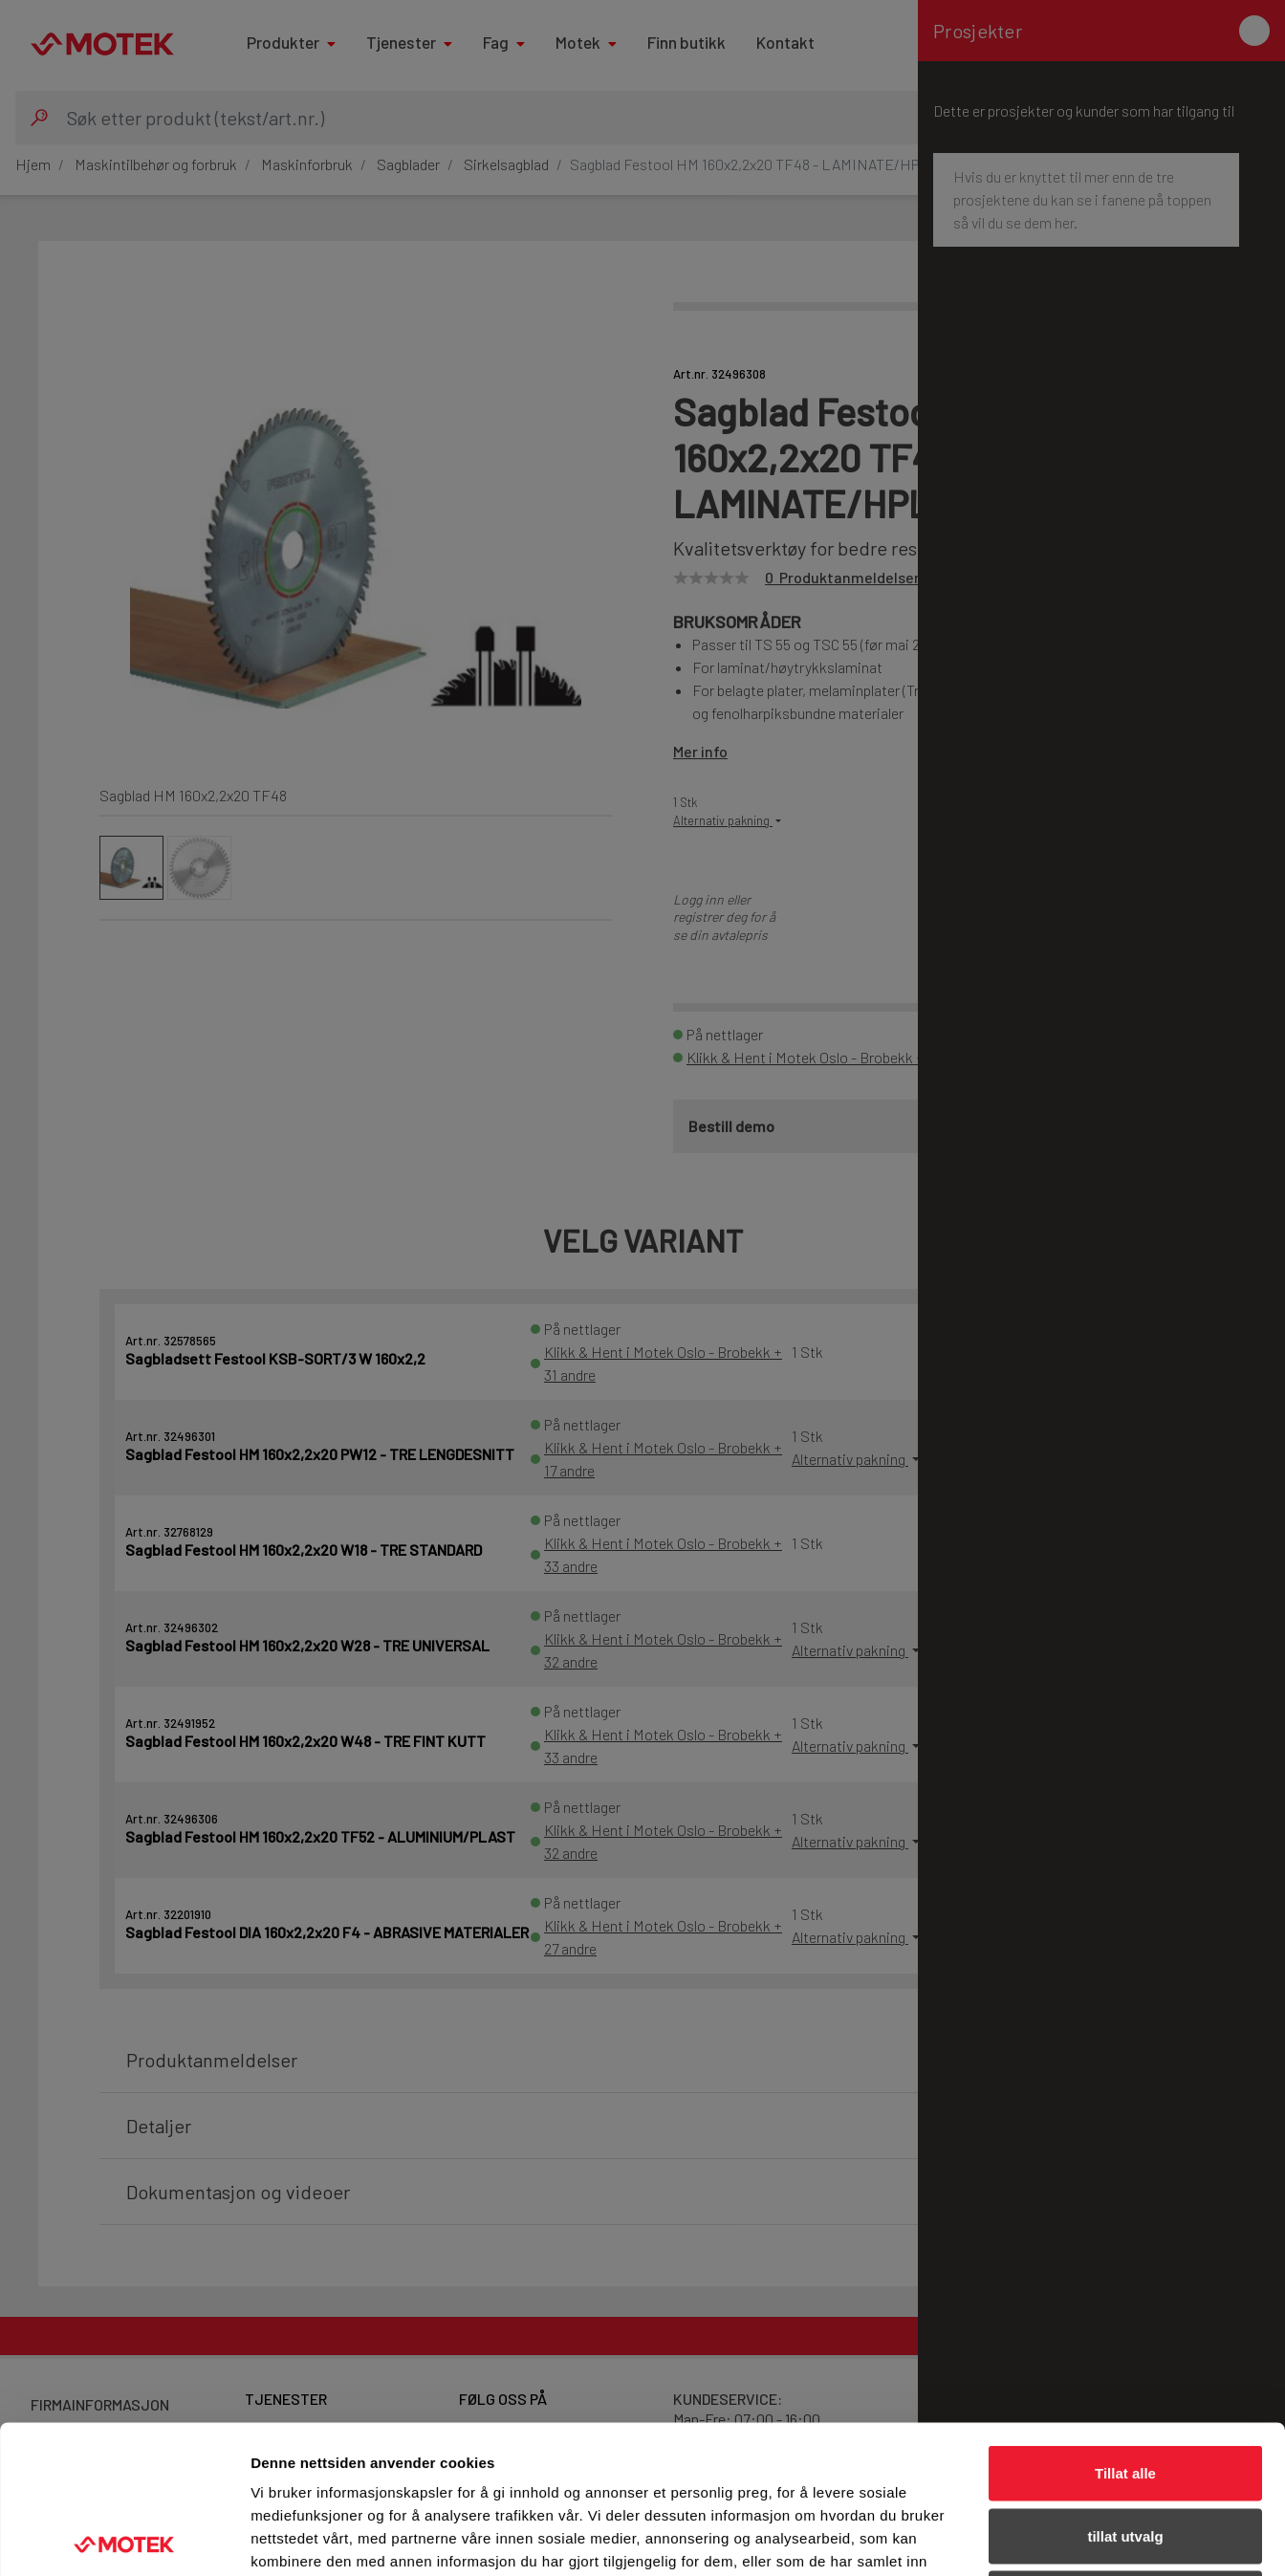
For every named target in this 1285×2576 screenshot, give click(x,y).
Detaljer (1018, 2538)
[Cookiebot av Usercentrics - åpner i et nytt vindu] (123, 2538)
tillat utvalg (1125, 2388)
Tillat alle (1125, 2325)
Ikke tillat (1125, 2450)
